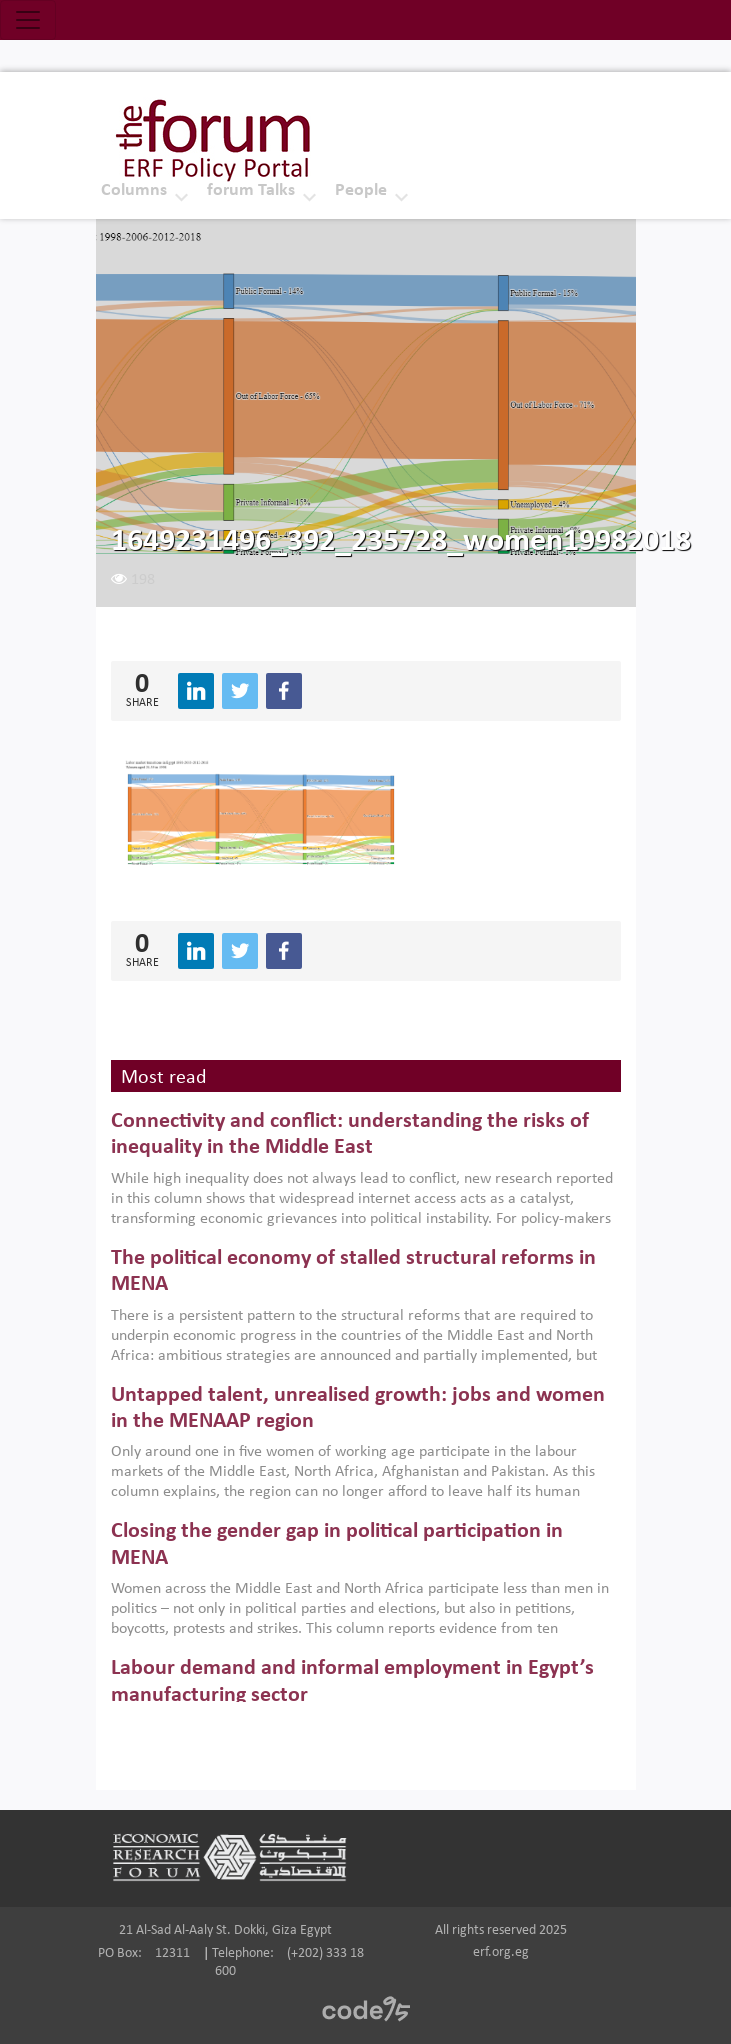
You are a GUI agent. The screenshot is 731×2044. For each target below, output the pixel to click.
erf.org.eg (501, 1952)
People (361, 190)
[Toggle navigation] (28, 20)
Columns (134, 190)
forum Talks (251, 190)
